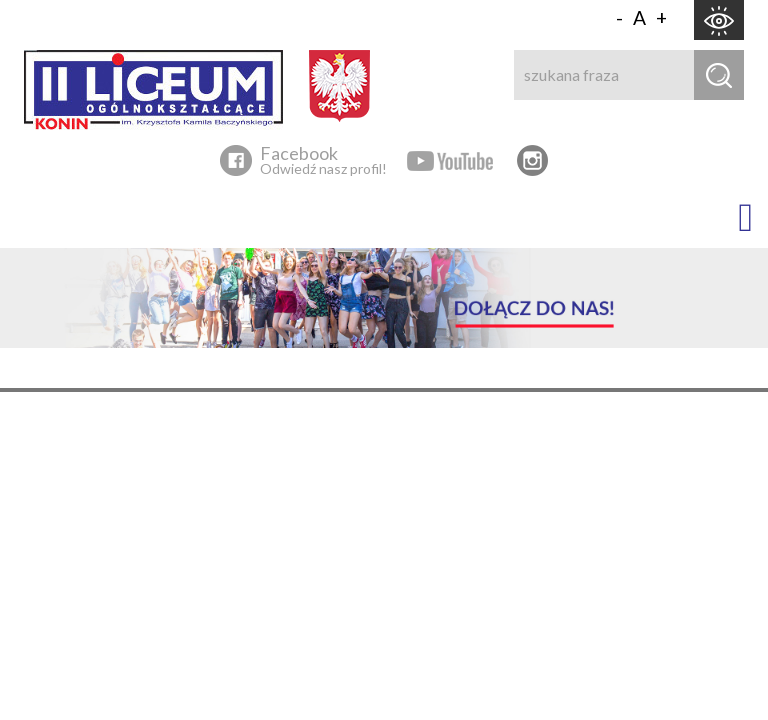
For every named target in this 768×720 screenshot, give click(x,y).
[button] (735, 218)
